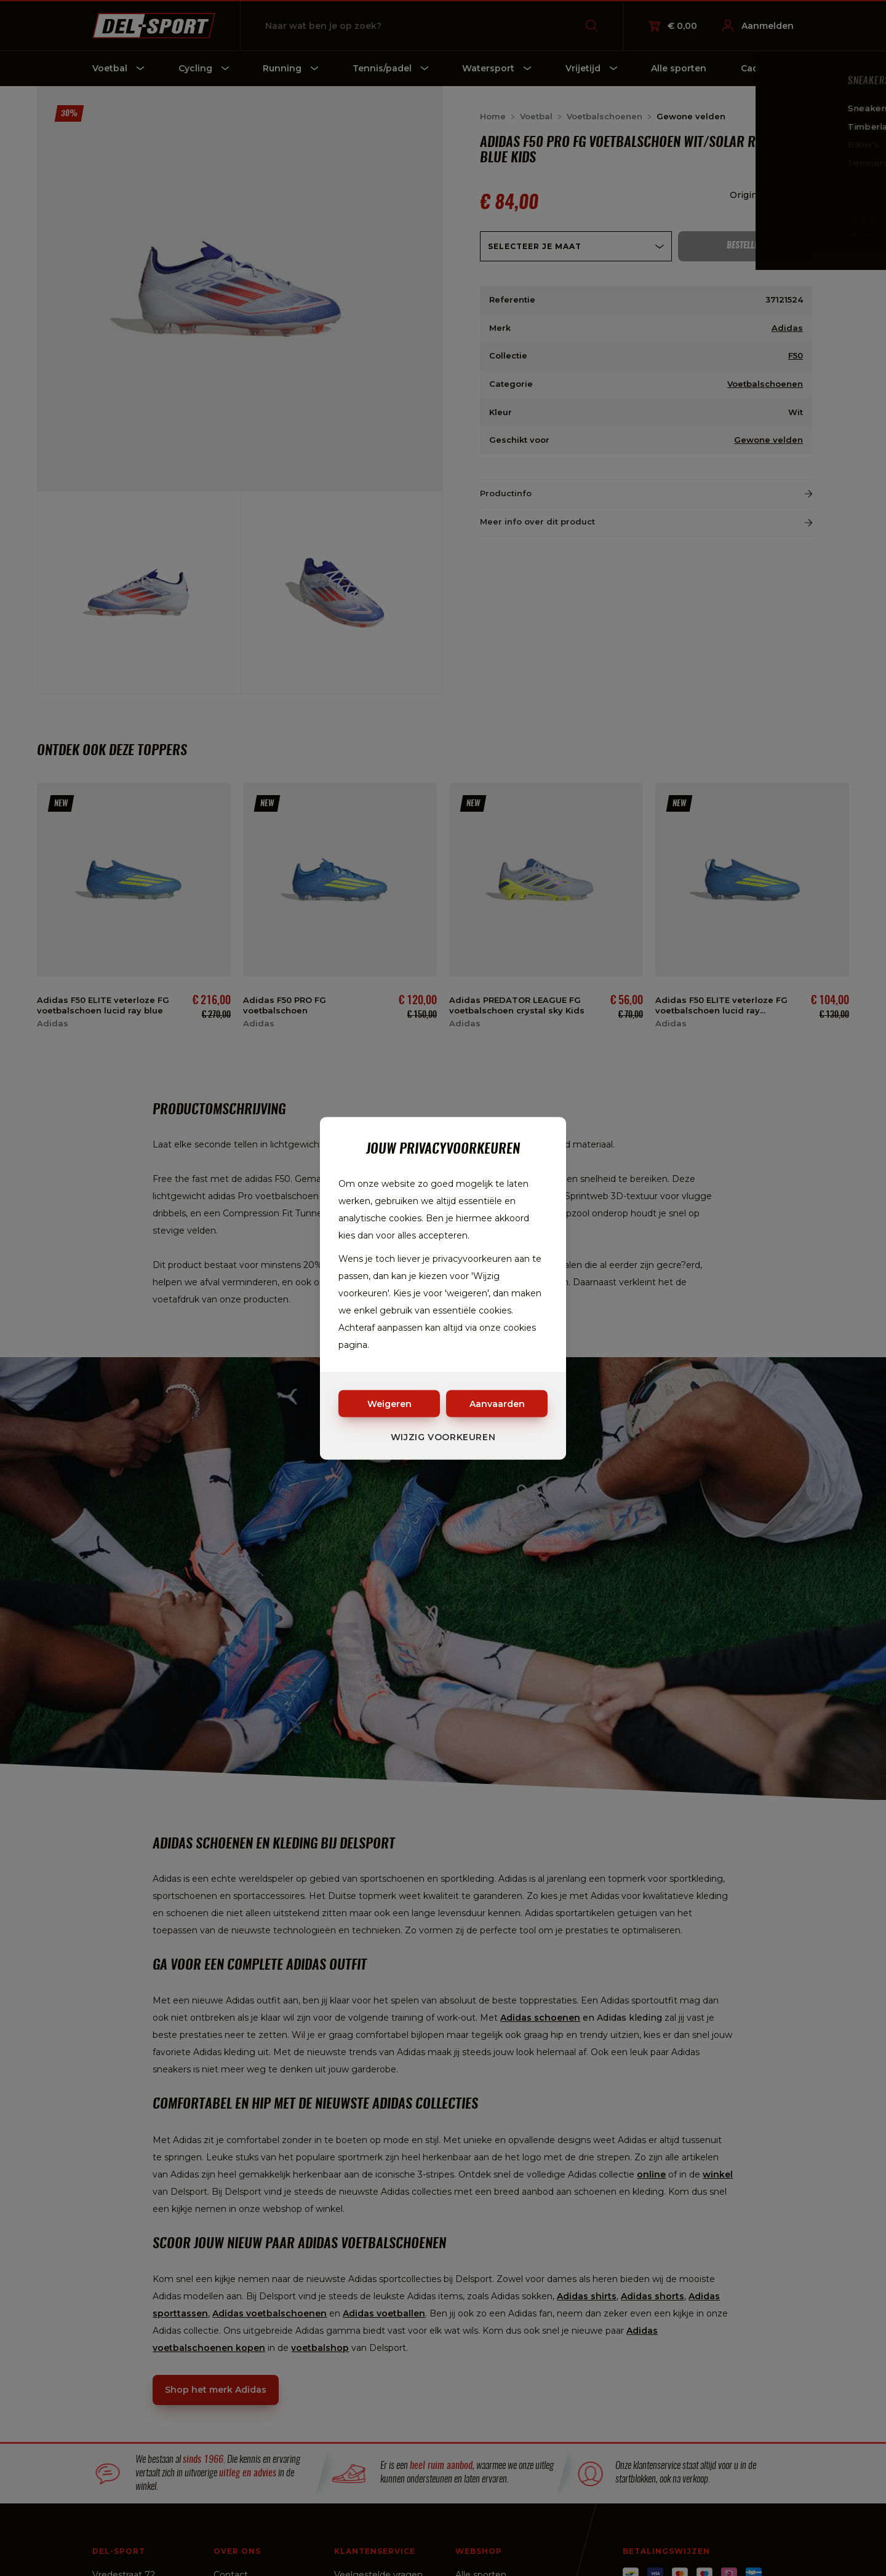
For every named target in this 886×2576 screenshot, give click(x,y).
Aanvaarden (497, 1403)
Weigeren (389, 1403)
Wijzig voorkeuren (443, 1436)
